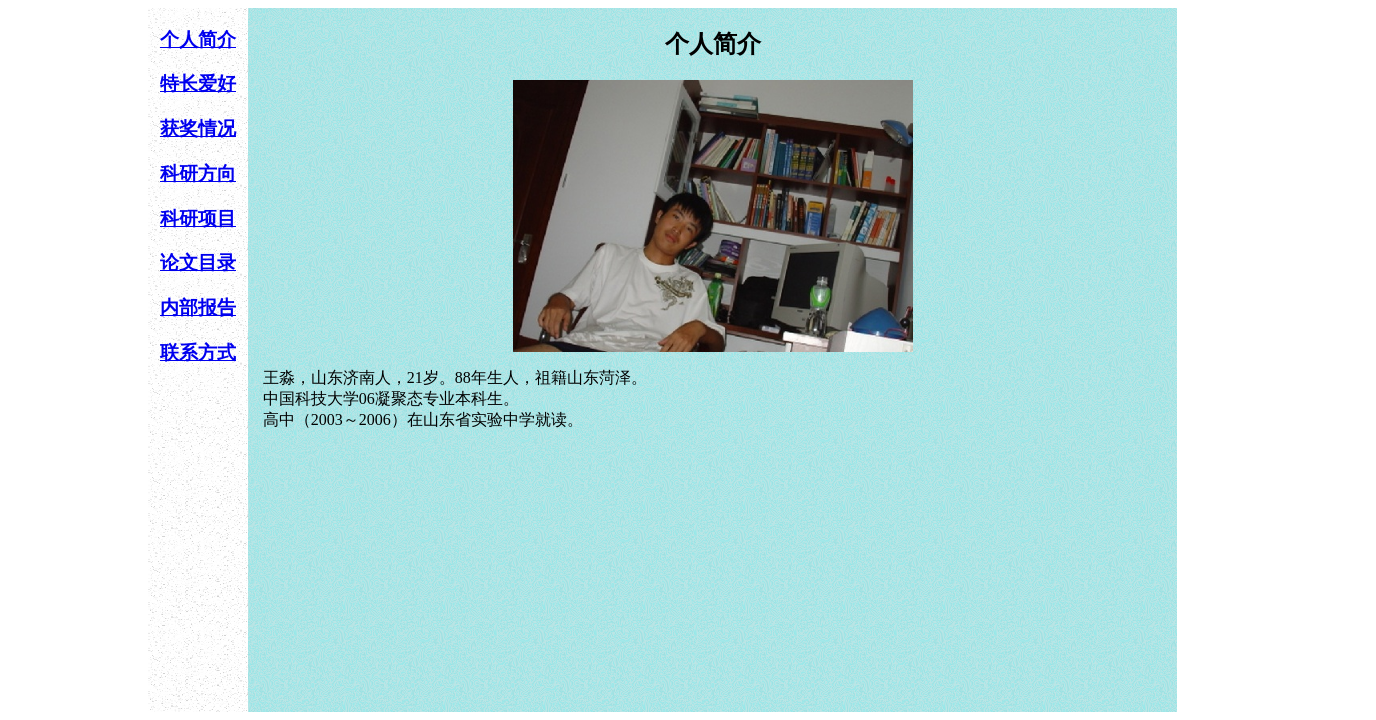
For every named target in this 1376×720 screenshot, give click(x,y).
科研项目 (198, 218)
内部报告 (198, 307)
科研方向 (198, 173)
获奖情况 (198, 128)
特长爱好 (198, 83)
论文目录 (198, 262)
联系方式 (198, 352)
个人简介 (198, 39)
